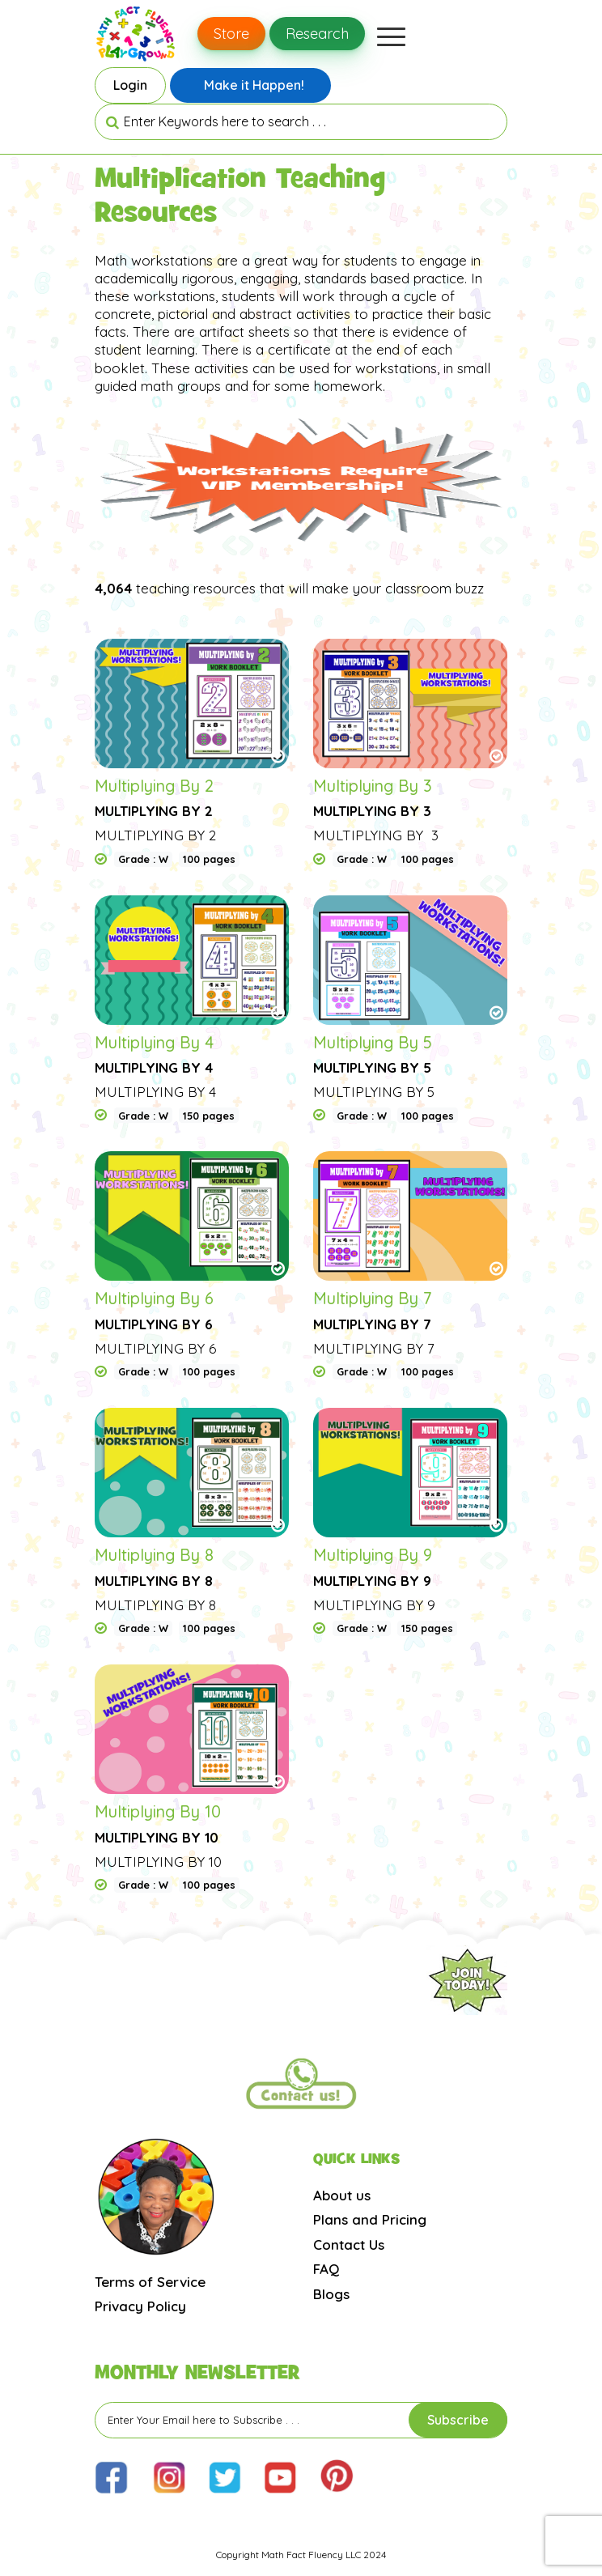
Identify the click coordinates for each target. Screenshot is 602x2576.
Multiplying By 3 (372, 786)
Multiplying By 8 (154, 1555)
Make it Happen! (254, 85)
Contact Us (348, 2244)
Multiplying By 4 (154, 1042)
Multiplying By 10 (158, 1811)
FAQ (326, 2268)
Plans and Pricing (369, 2219)
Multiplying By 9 (372, 1555)
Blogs (331, 2293)
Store (231, 33)
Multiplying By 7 (372, 1298)
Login (130, 85)
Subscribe (458, 2420)
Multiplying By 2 (154, 786)
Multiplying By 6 (154, 1298)
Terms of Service (150, 2281)
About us (342, 2195)
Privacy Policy (140, 2306)
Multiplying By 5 (372, 1042)
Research (317, 33)
